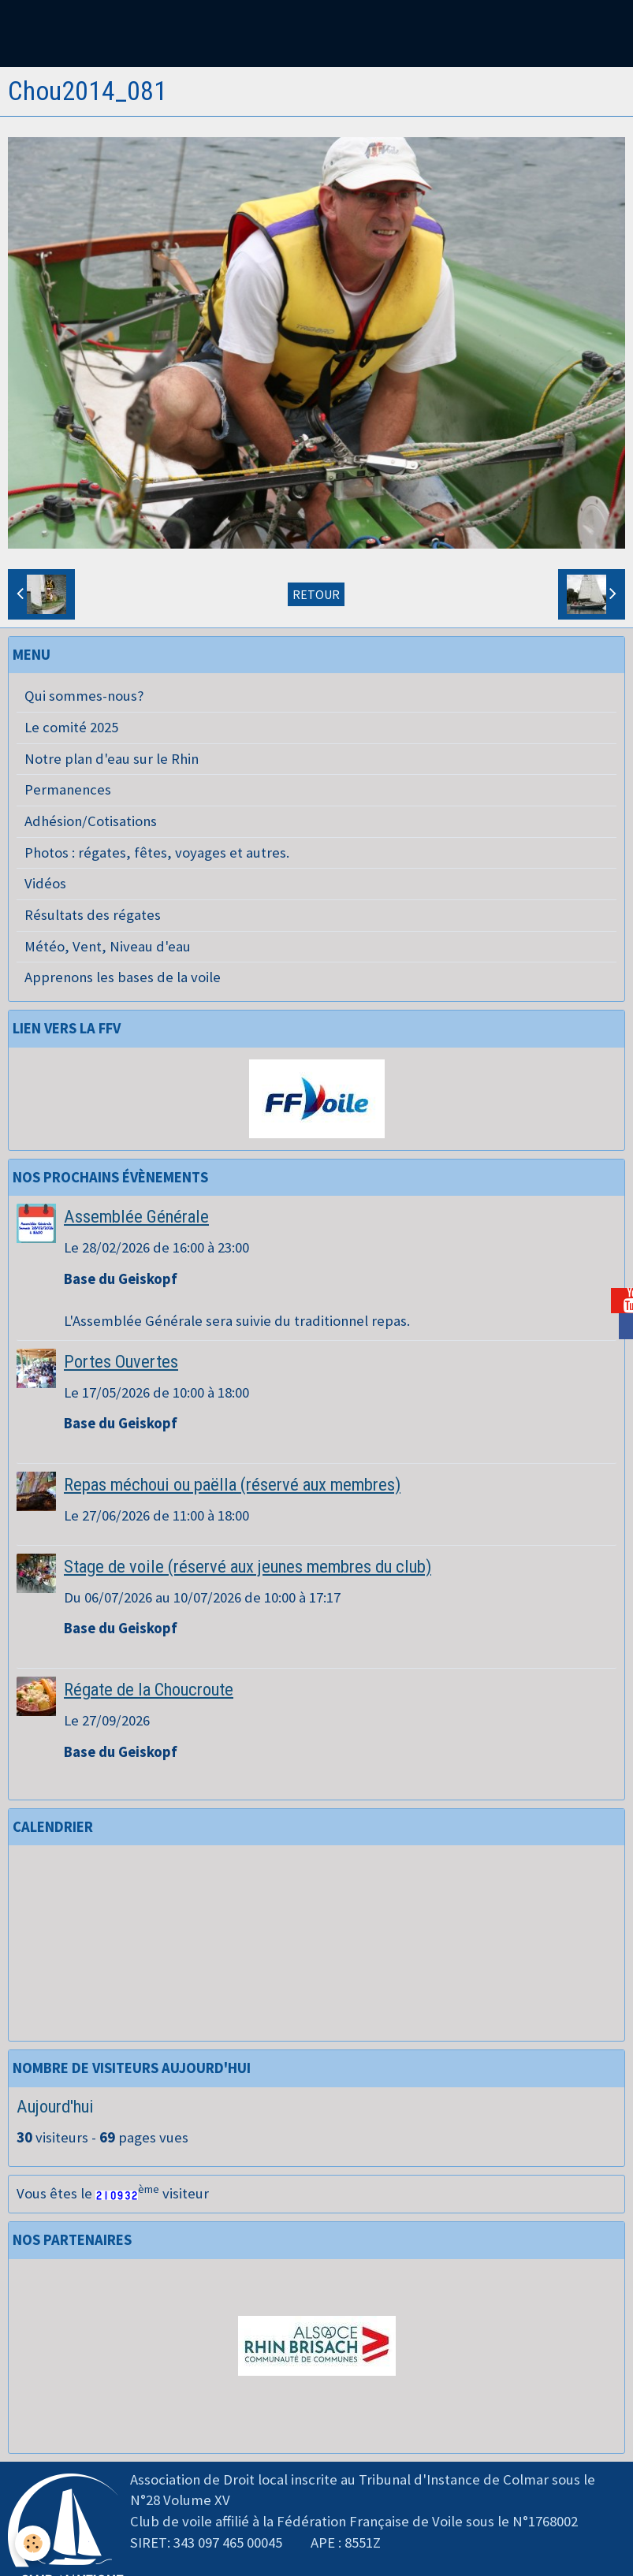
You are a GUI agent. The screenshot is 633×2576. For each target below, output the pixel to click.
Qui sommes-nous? (83, 696)
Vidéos (45, 883)
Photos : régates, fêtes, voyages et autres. (156, 852)
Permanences (67, 789)
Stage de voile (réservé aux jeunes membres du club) (247, 1566)
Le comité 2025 (71, 727)
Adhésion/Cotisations (90, 821)
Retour (316, 594)
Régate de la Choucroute (148, 1689)
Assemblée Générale (136, 1216)
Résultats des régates (92, 915)
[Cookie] (33, 2543)
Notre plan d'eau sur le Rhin (111, 759)
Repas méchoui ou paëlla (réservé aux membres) (232, 1484)
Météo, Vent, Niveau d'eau (107, 946)
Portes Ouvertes (121, 1361)
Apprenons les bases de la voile (122, 977)
